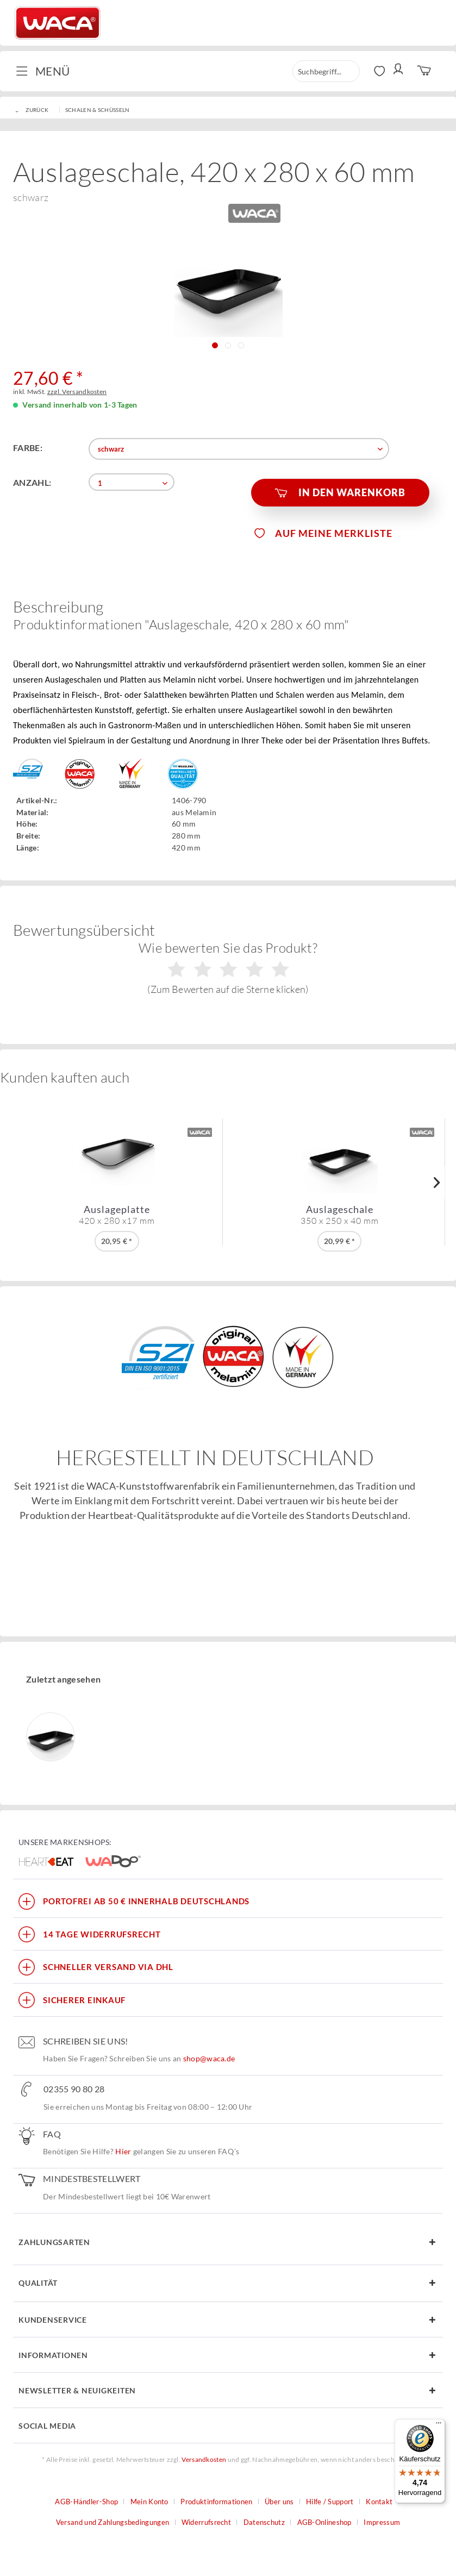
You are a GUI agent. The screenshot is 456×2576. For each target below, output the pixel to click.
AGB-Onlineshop (324, 2522)
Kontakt (379, 2501)
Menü (43, 70)
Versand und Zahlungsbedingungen (112, 2522)
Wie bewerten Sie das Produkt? (228, 967)
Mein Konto (149, 2501)
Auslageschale (340, 1215)
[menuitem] (47, 71)
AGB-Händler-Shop (86, 2501)
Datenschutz (264, 2522)
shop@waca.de (209, 2058)
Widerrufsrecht (206, 2522)
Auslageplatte (117, 1215)
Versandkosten (204, 2459)
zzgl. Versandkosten (77, 391)
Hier (123, 2151)
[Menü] (438, 2425)
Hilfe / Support (330, 2501)
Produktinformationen (216, 2501)
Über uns (279, 2501)
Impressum (382, 2522)
